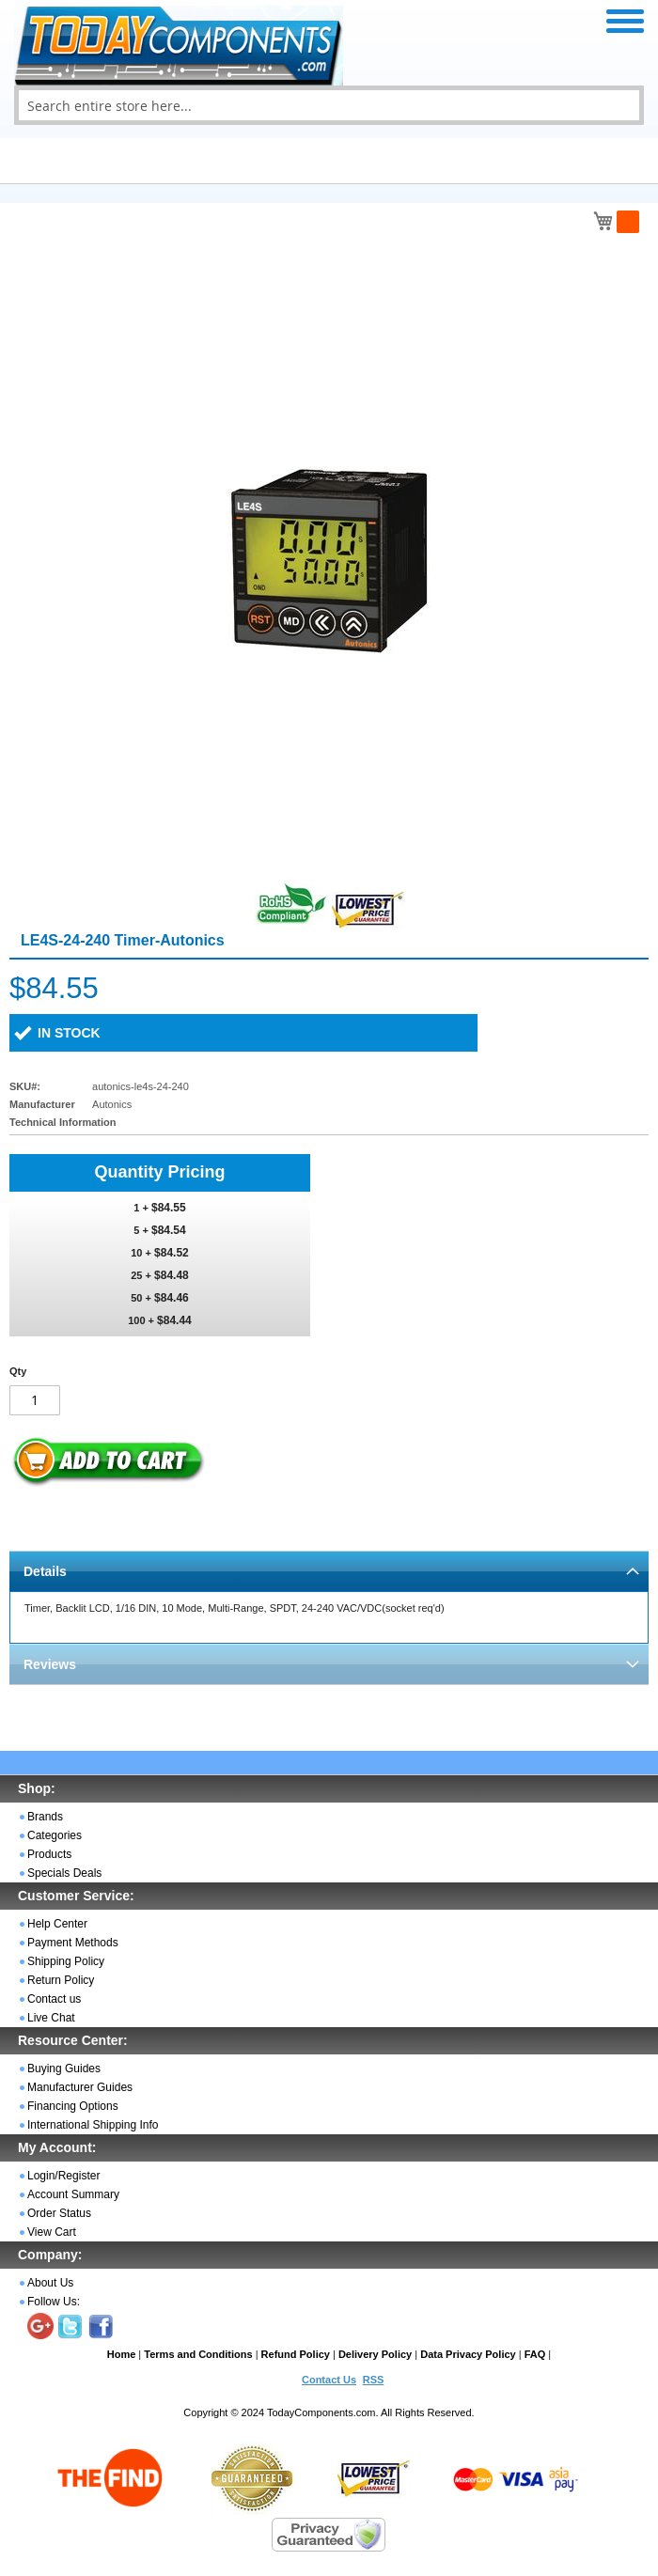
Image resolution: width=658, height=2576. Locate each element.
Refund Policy (295, 2354)
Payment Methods (72, 1942)
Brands (45, 1816)
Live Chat (51, 2017)
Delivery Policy (375, 2354)
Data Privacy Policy (468, 2354)
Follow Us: (53, 2301)
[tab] (329, 1571)
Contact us (54, 1999)
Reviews (50, 1664)
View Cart (51, 2232)
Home (121, 2354)
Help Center (57, 1923)
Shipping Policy (65, 1961)
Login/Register (63, 2175)
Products (49, 1854)
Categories (54, 1835)
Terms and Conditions (198, 2354)
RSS (373, 2379)
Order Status (59, 2213)
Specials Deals (64, 1873)
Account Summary (73, 2194)
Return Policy (60, 1980)
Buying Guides (64, 2068)
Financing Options (72, 2106)
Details (45, 1571)
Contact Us (329, 2379)
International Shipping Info (92, 2124)
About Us (50, 2282)
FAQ (535, 2354)
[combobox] (329, 105)
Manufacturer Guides (80, 2087)
